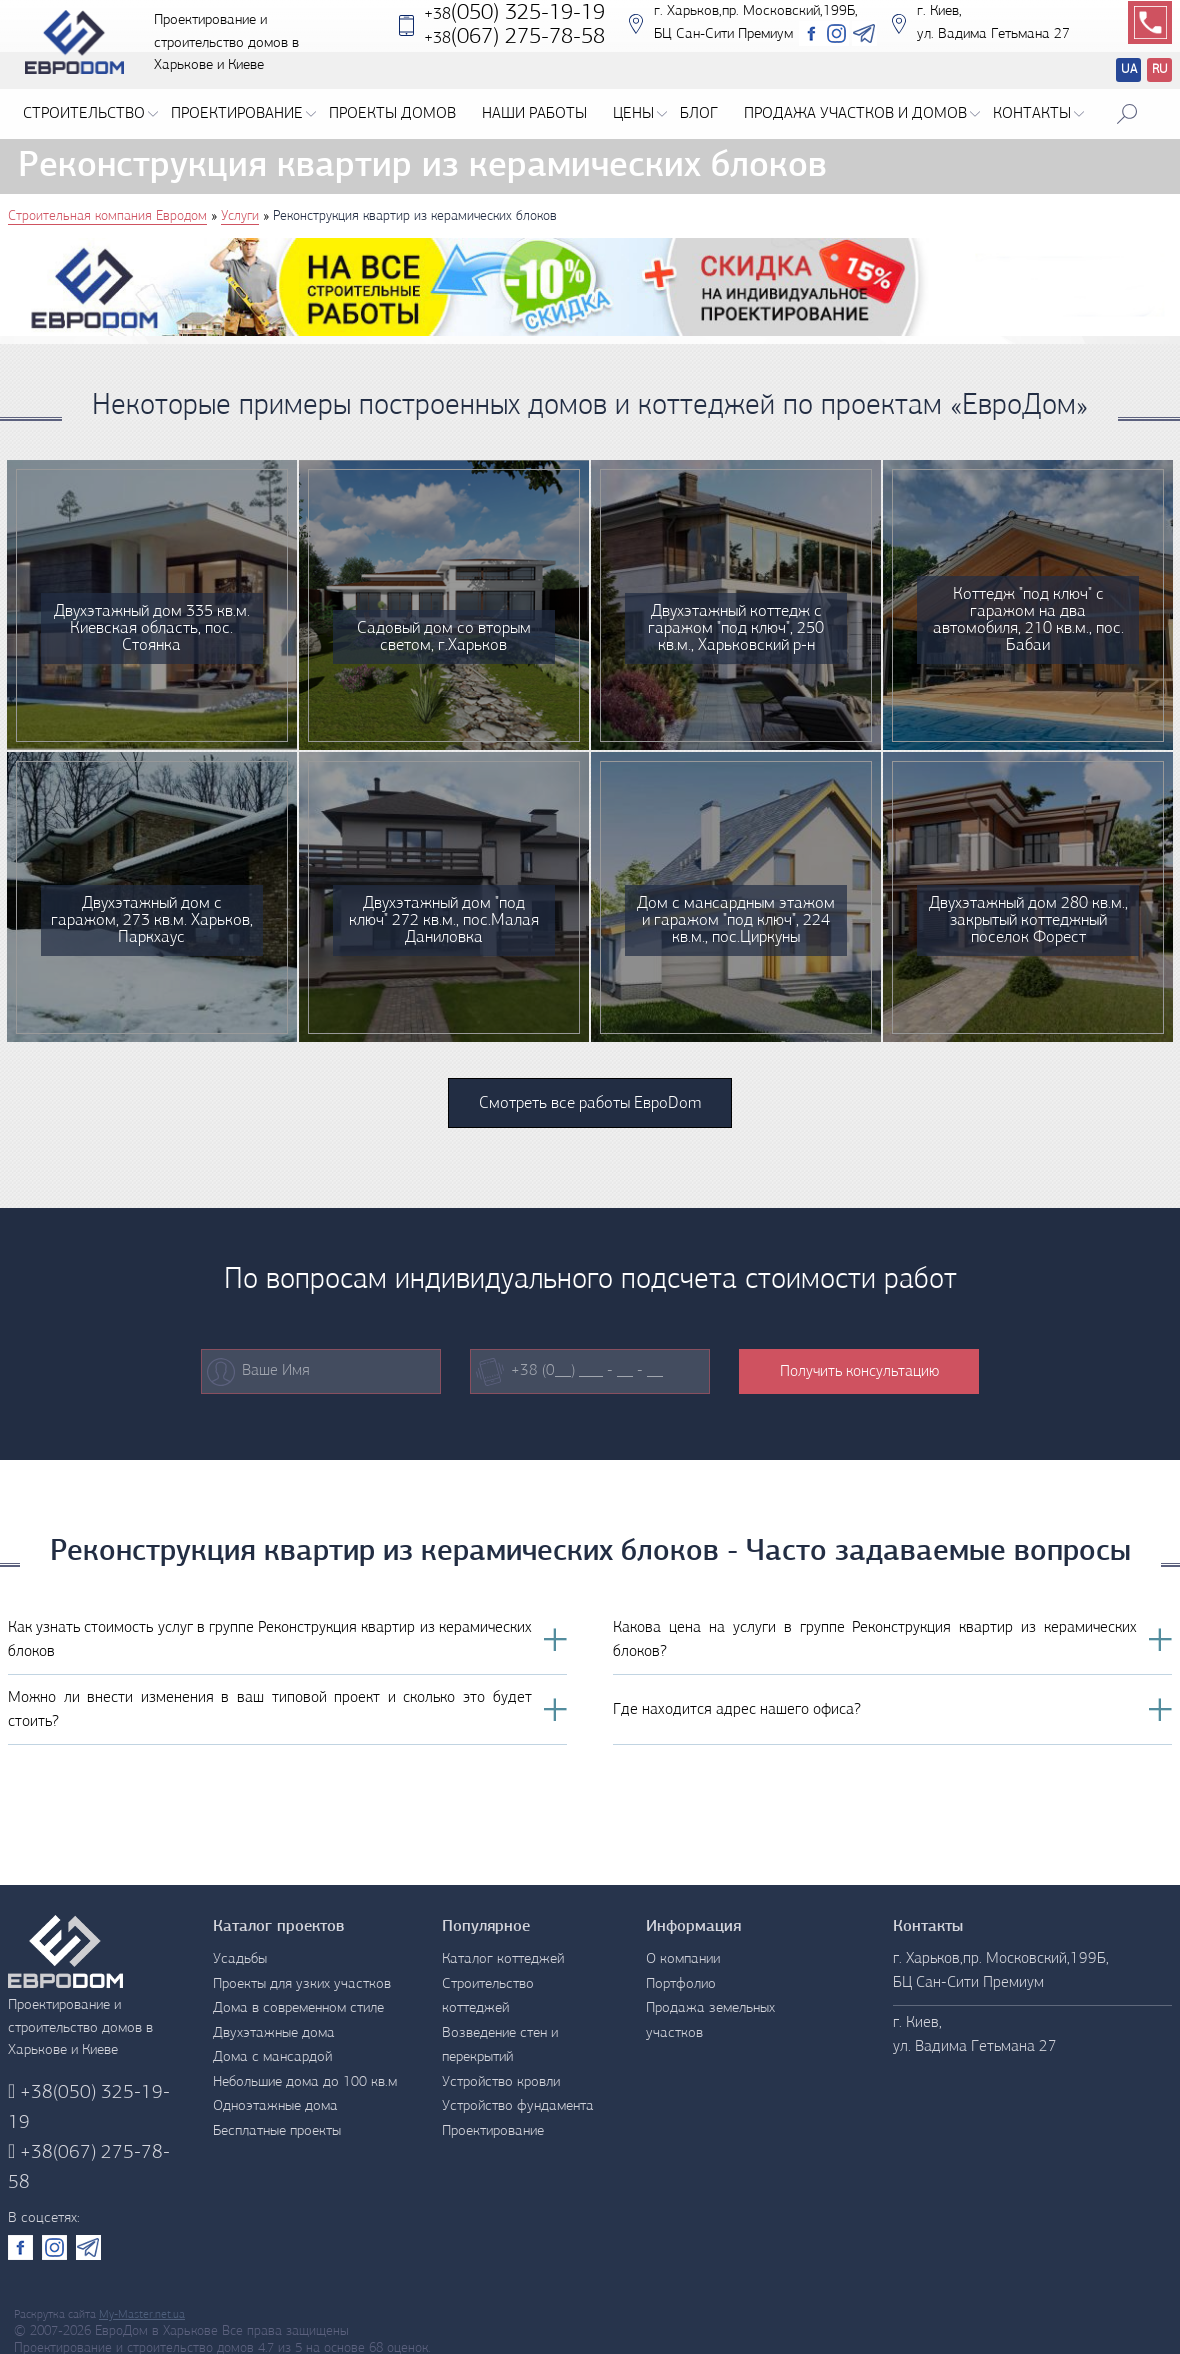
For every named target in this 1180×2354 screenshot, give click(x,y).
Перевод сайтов (1112, 72)
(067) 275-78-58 (89, 2168)
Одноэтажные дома (275, 2106)
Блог (699, 114)
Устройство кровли (501, 2082)
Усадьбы (240, 1959)
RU (1160, 69)
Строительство (90, 114)
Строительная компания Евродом (107, 216)
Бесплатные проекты (277, 2131)
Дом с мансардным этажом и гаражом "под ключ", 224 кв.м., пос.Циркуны (736, 920)
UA (1129, 69)
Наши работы (534, 114)
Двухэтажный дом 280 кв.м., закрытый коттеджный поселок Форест (1028, 920)
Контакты (1038, 114)
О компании (683, 1959)
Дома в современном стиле (298, 2008)
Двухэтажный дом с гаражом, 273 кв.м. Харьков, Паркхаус (152, 920)
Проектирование (243, 114)
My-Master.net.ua (142, 2315)
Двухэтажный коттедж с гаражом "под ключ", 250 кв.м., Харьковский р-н (736, 628)
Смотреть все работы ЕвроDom (590, 1103)
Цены (640, 114)
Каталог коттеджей (503, 1959)
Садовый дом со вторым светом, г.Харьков (444, 637)
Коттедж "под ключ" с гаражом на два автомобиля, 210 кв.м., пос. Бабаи (1028, 620)
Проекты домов (392, 114)
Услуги (240, 216)
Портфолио (681, 1984)
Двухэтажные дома (274, 2033)
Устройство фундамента (518, 2106)
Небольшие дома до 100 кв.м (305, 2082)
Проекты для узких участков (302, 1984)
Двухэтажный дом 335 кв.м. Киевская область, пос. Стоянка (152, 628)
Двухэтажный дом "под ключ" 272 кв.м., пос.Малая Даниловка (444, 920)
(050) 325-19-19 (514, 28)
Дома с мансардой (272, 2057)
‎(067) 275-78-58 (514, 52)
